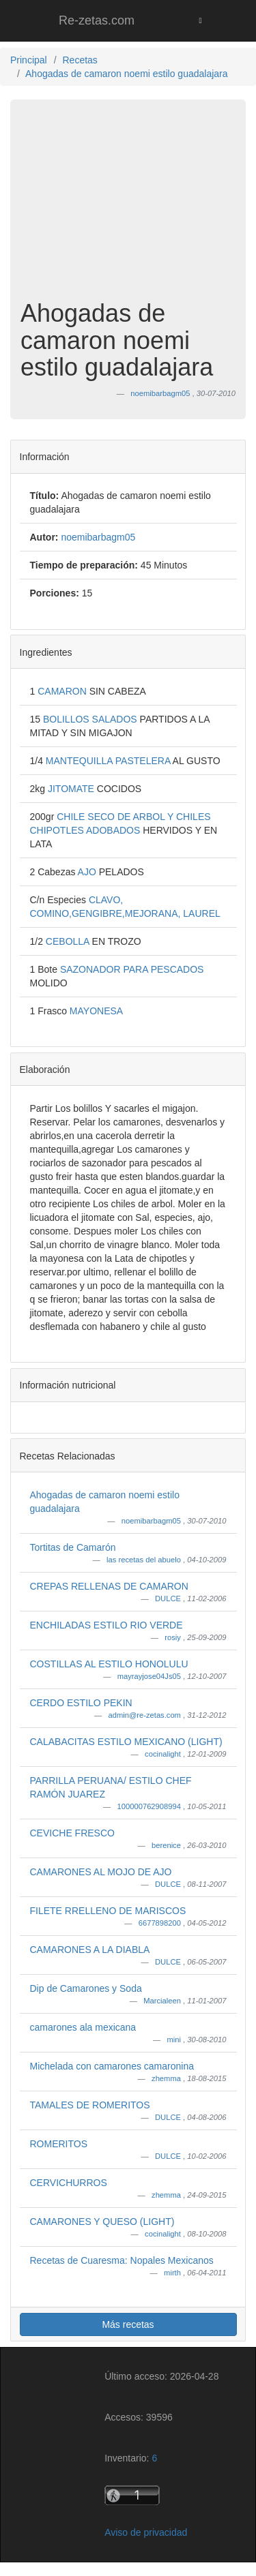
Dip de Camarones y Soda (86, 1988)
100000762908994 (150, 1806)
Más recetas (128, 2324)
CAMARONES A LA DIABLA (90, 1949)
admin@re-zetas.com (145, 1715)
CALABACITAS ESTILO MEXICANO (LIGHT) (126, 1741)
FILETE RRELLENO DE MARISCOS (108, 1910)
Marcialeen (163, 2001)
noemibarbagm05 (152, 1521)
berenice (167, 1845)
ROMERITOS (59, 2143)
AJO (88, 871)
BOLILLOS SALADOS (91, 719)
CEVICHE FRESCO (72, 1833)
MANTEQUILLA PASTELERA (109, 760)
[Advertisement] (128, 210)
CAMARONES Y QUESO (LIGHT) (102, 2221)
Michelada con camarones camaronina (112, 2066)
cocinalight (164, 1754)
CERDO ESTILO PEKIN (81, 1702)
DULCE (169, 1598)
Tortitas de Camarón (73, 1547)
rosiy (174, 1637)
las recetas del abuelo (144, 1560)
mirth (173, 2273)
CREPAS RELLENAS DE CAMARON (109, 1586)
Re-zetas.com (96, 20)
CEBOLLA (69, 941)
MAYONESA (96, 1010)
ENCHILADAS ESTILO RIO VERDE (106, 1625)
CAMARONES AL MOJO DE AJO (101, 1871)
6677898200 (161, 1923)
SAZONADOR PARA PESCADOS (132, 969)
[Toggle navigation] (200, 20)
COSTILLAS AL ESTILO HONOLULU (109, 1663)
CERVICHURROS (68, 2182)
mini (175, 2039)
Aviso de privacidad (145, 2532)
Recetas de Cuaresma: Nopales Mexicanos (122, 2260)
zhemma (167, 2078)
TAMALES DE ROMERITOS (90, 2105)
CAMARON (63, 691)
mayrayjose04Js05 (150, 1676)
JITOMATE (72, 788)
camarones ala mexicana (83, 2027)
